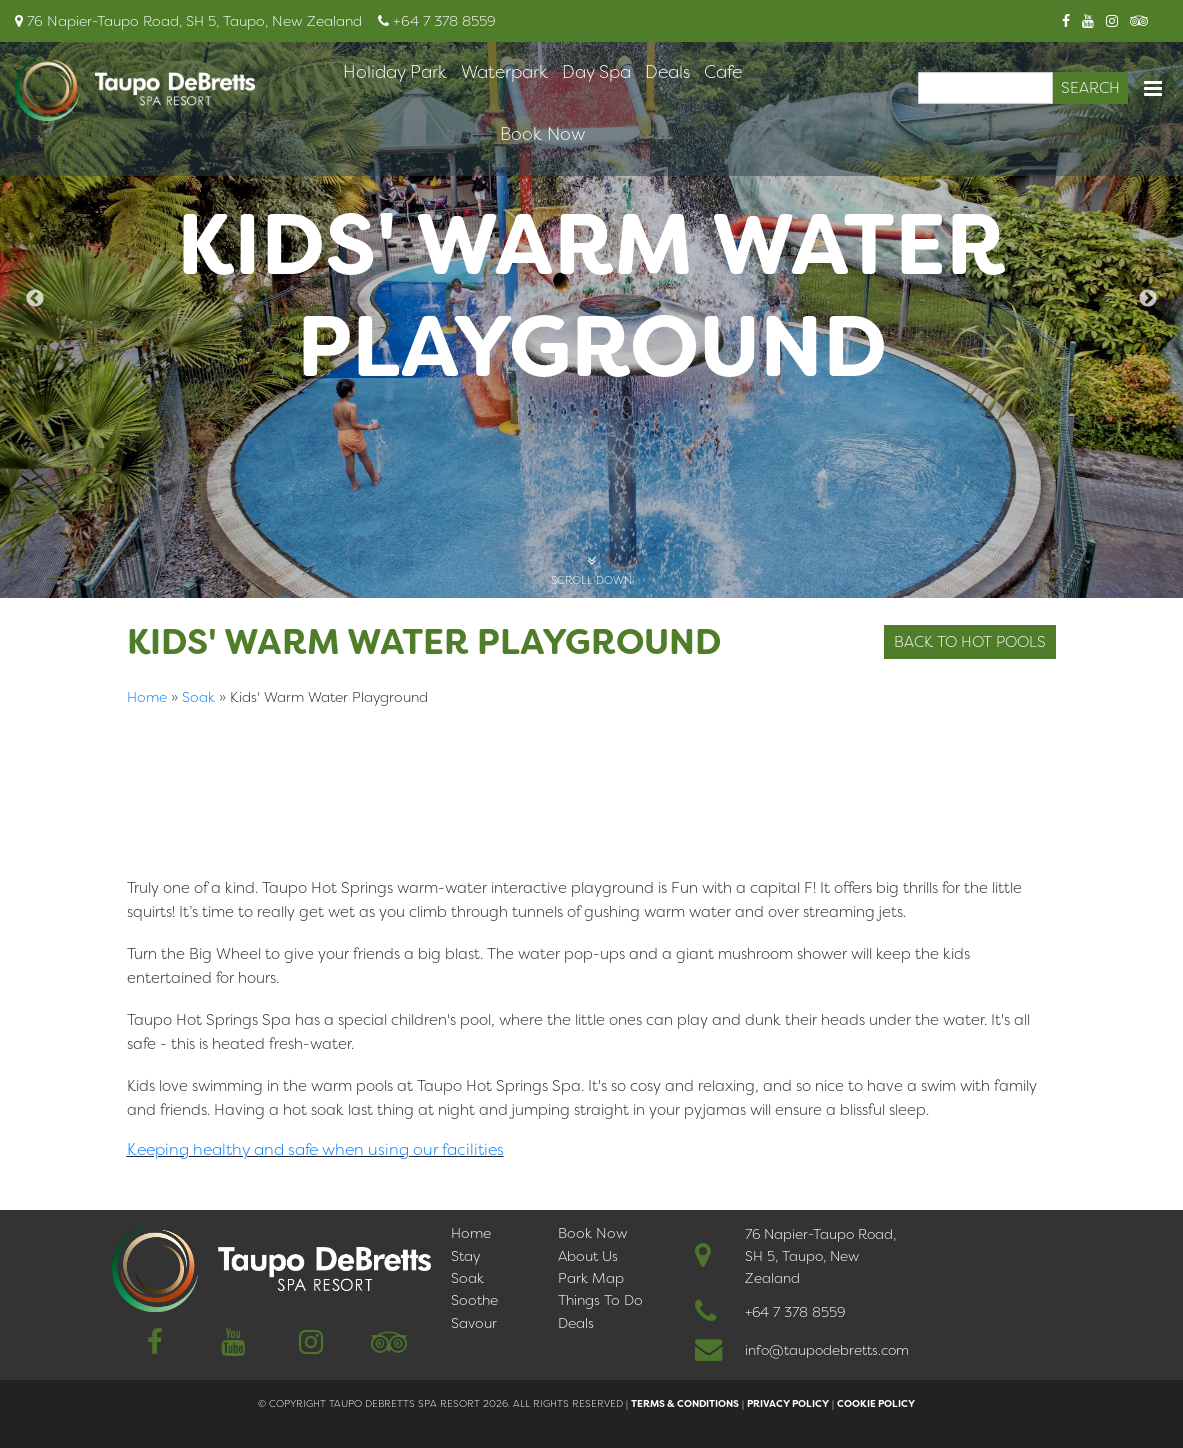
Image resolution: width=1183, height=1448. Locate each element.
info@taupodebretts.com (827, 1350)
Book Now (542, 134)
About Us (588, 1256)
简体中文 (162, 1178)
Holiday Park (395, 72)
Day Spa (596, 72)
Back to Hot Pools (970, 642)
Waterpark (504, 72)
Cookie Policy (876, 1403)
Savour (474, 1323)
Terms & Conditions (685, 1403)
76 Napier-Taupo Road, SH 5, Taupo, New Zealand (820, 1256)
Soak (198, 697)
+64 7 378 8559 (795, 1312)
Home (147, 697)
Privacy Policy (788, 1403)
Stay (465, 1256)
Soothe (474, 1300)
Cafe (723, 72)
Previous (35, 299)
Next (1148, 299)
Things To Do (600, 1300)
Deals (667, 72)
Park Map (591, 1278)
